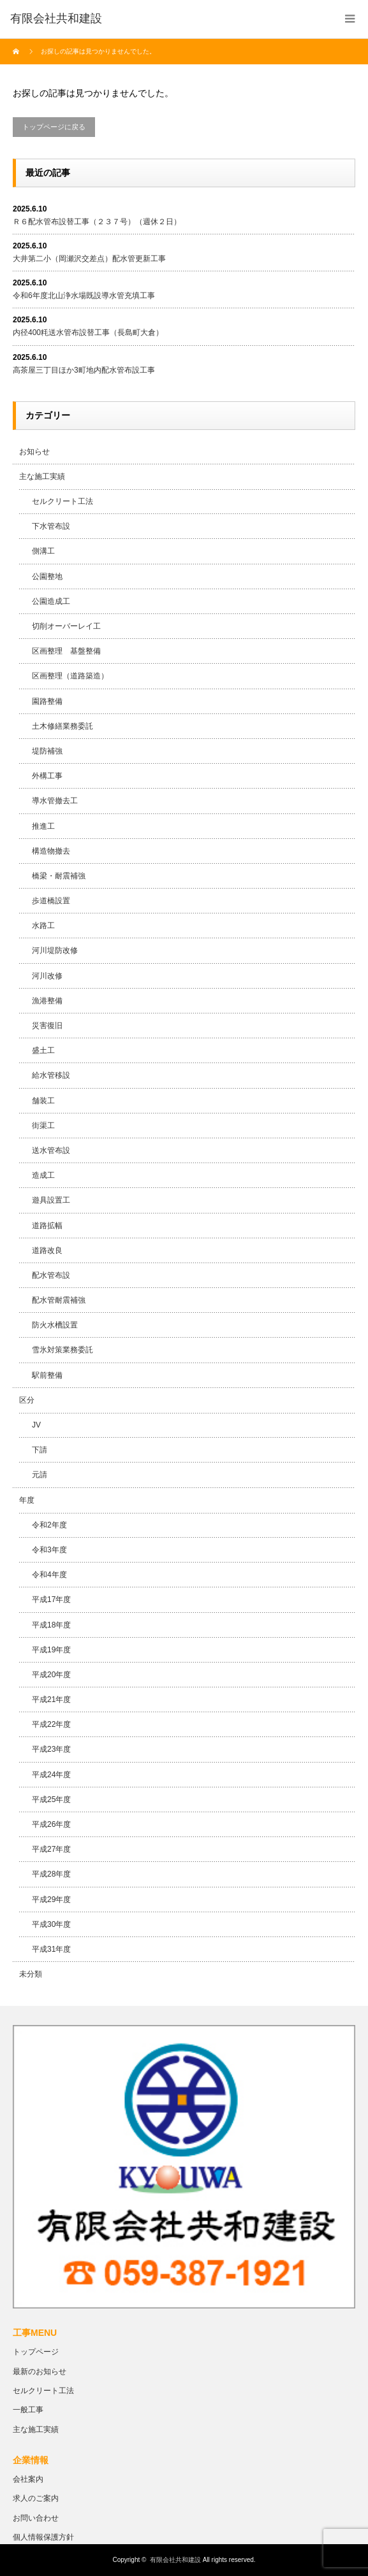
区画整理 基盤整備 (66, 651)
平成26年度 (51, 1824)
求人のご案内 (36, 2498)
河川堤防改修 (55, 950)
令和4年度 (49, 1574)
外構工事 (47, 775)
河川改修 (47, 975)
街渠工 (43, 1125)
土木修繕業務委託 (62, 726)
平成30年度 (51, 1924)
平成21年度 (51, 1699)
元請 (39, 1474)
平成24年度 (51, 1774)
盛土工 (43, 1050)
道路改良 (47, 1250)
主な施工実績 (42, 476)
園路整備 (47, 701)
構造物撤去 (51, 851)
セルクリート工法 (62, 501)
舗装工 (43, 1100)
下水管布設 (51, 526)
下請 (39, 1449)
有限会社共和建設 (175, 2559)
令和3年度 (49, 1549)
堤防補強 (47, 751)
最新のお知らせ (39, 2371)
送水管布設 (51, 1150)
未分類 (30, 1974)
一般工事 (28, 2409)
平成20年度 (51, 1674)
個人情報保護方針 (43, 2537)
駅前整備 (47, 1375)
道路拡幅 (47, 1225)
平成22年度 (51, 1724)
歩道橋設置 (51, 900)
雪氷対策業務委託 (62, 1349)
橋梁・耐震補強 (58, 875)
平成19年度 (51, 1649)
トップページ (36, 2351)
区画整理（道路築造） (70, 675)
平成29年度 (51, 1899)
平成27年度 (51, 1849)
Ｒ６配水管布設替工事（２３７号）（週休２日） (97, 221)
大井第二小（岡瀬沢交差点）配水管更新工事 (89, 258)
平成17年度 (51, 1599)
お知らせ (34, 451)
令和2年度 (49, 1525)
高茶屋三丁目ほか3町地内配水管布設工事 (84, 370)
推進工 (43, 826)
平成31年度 (51, 1949)
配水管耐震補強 (58, 1300)
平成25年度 (51, 1799)
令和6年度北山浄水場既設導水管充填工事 (84, 295)
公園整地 (47, 576)
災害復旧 (47, 1025)
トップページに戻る (53, 127)
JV (36, 1424)
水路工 (43, 925)
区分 (26, 1400)
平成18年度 (51, 1625)
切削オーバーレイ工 (66, 626)
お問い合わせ (36, 2518)
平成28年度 (51, 1874)
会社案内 (28, 2479)
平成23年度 (51, 1749)
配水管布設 (51, 1275)
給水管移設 (51, 1075)
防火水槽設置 (55, 1324)
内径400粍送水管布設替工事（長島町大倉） (88, 332)
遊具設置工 (51, 1200)
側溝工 (43, 551)
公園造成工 (51, 601)
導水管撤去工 (55, 800)
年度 (26, 1500)
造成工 (43, 1175)
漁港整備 (47, 1000)
